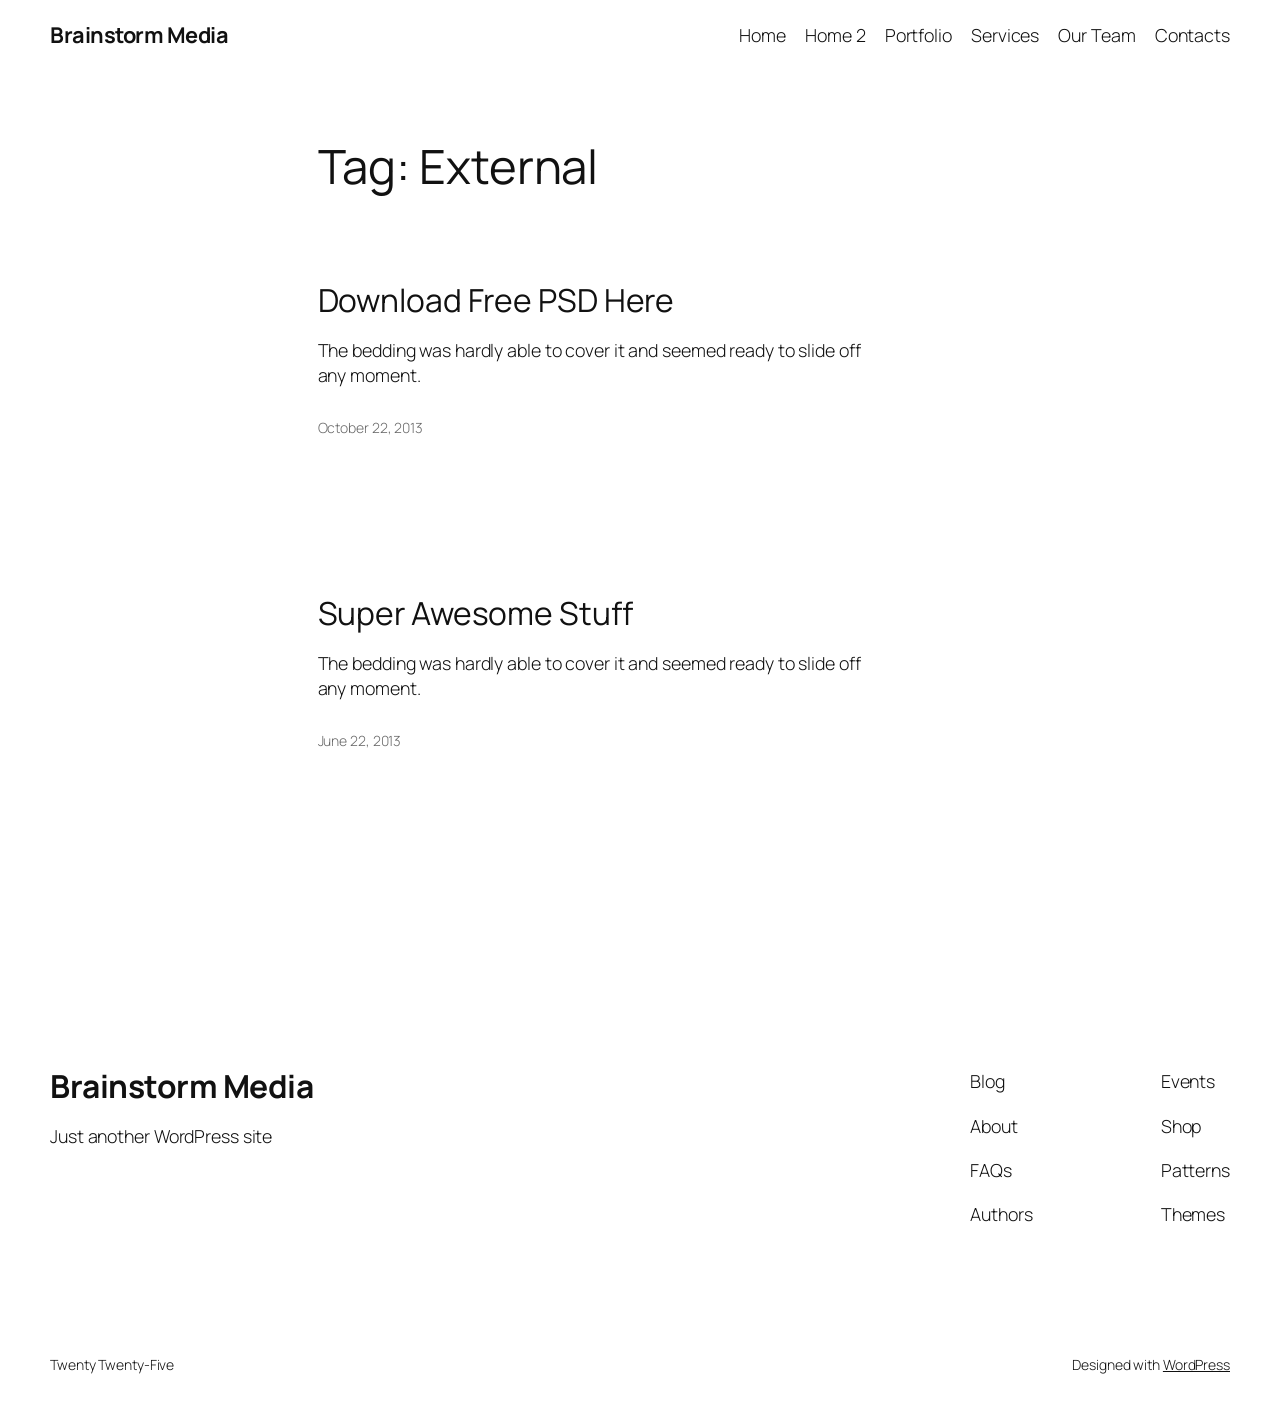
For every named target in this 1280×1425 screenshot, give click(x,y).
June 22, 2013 (360, 740)
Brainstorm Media (139, 35)
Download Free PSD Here (496, 301)
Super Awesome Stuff (475, 614)
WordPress (1196, 1364)
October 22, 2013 (370, 427)
